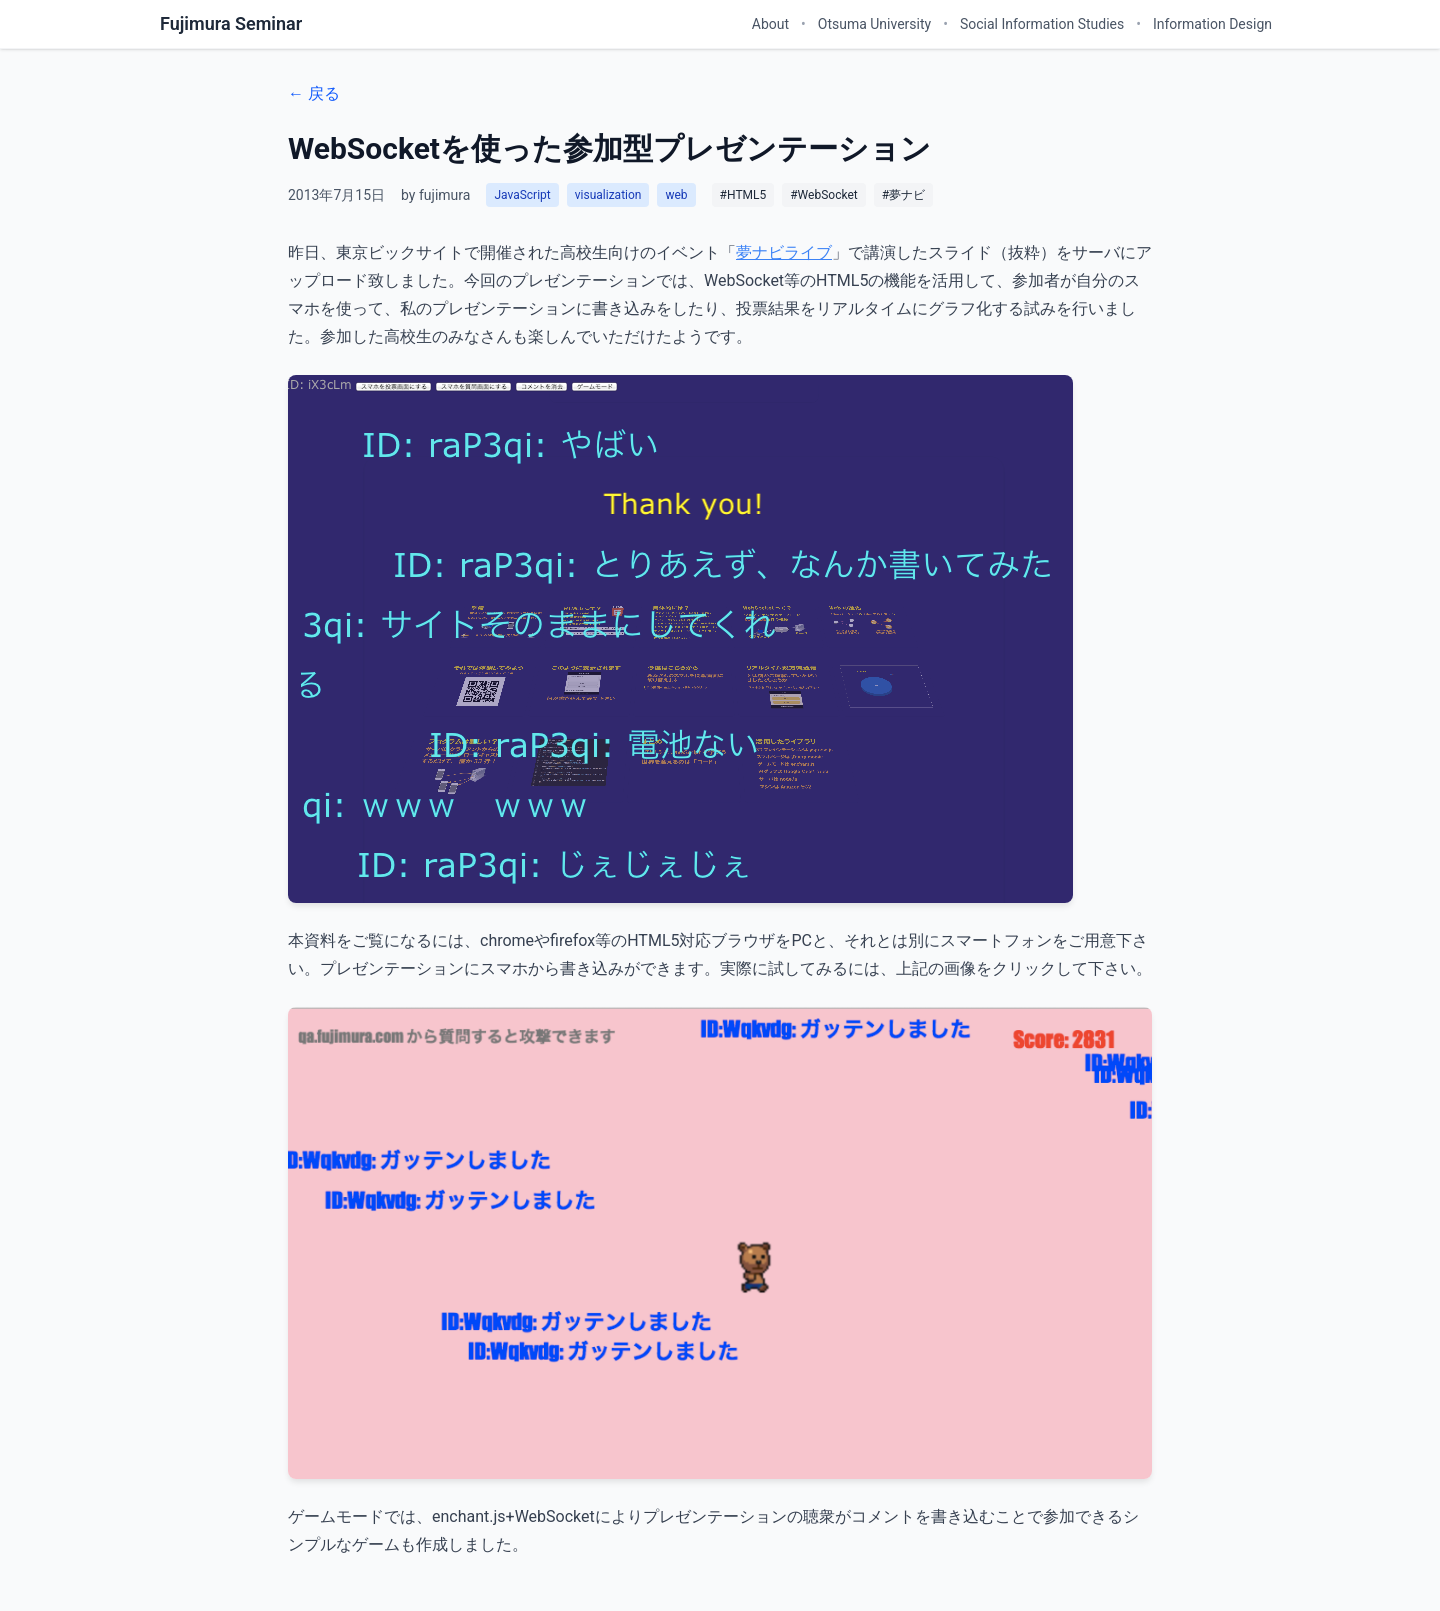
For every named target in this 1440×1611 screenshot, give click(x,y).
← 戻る (314, 93)
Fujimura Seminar (231, 23)
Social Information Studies (1042, 24)
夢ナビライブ (784, 252)
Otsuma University (874, 24)
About (770, 24)
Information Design (1212, 24)
